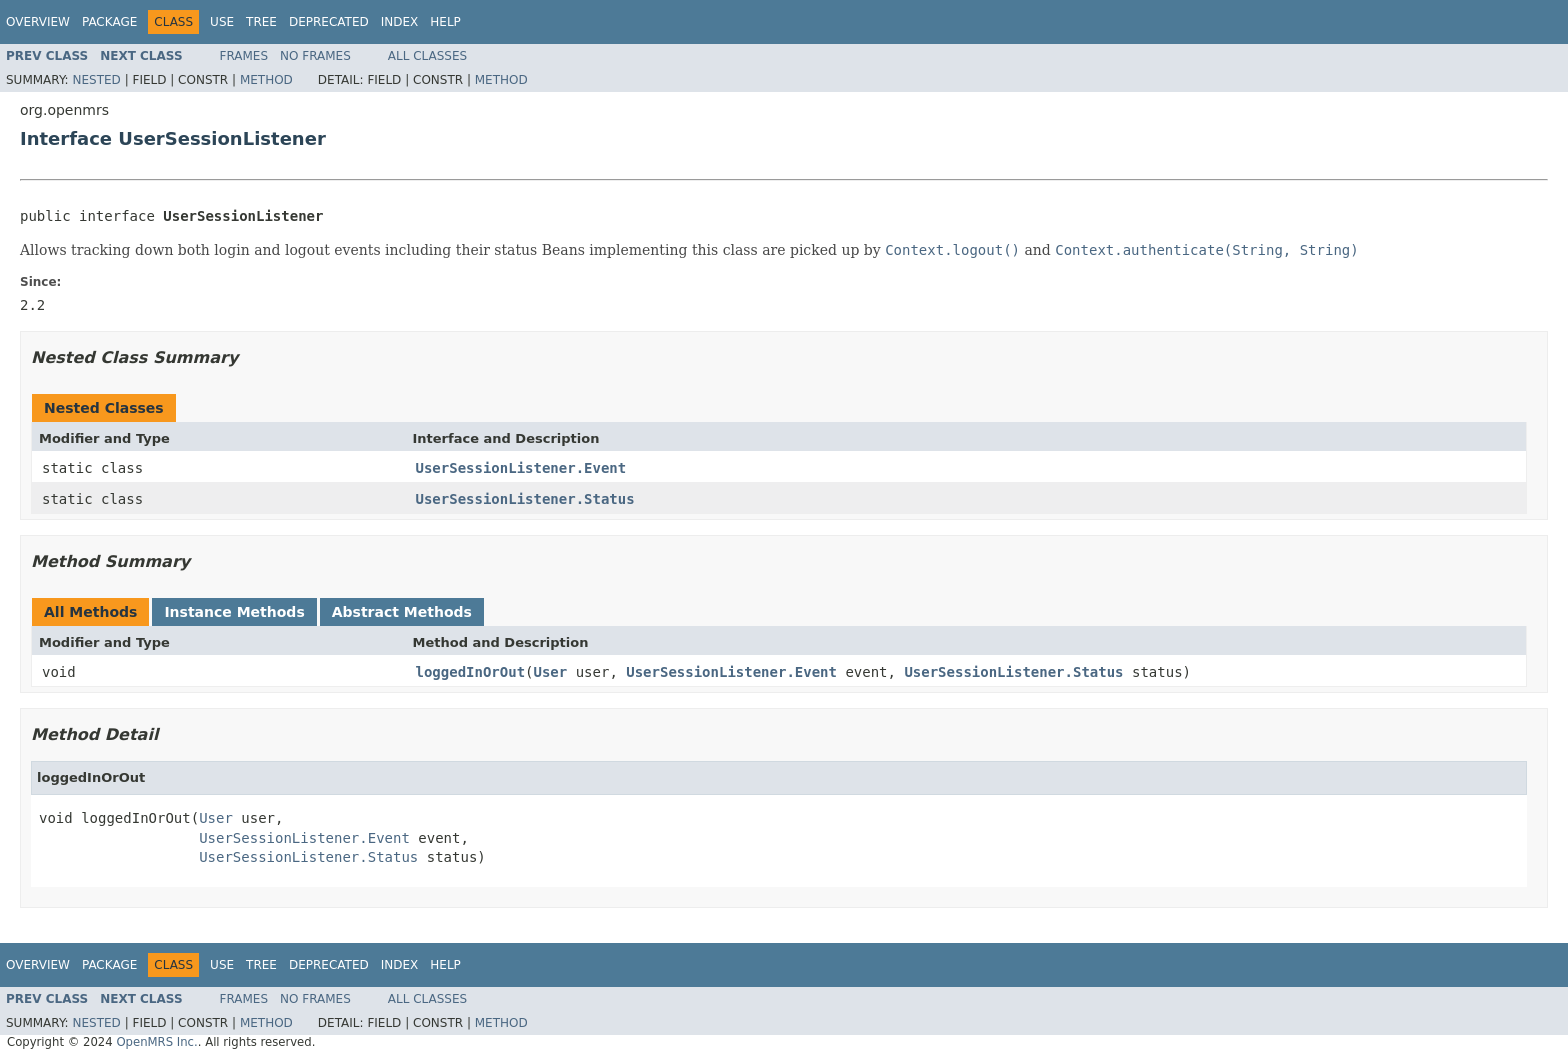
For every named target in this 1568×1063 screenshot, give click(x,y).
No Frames (315, 56)
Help (445, 22)
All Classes (427, 56)
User (551, 672)
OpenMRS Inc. (156, 1042)
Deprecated (329, 22)
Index (400, 22)
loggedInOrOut (471, 672)
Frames (244, 56)
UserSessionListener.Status (525, 499)
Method (266, 80)
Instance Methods (234, 612)
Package (109, 22)
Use (222, 22)
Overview (38, 22)
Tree (261, 22)
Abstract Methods (402, 612)
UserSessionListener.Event (521, 468)
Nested (96, 80)
